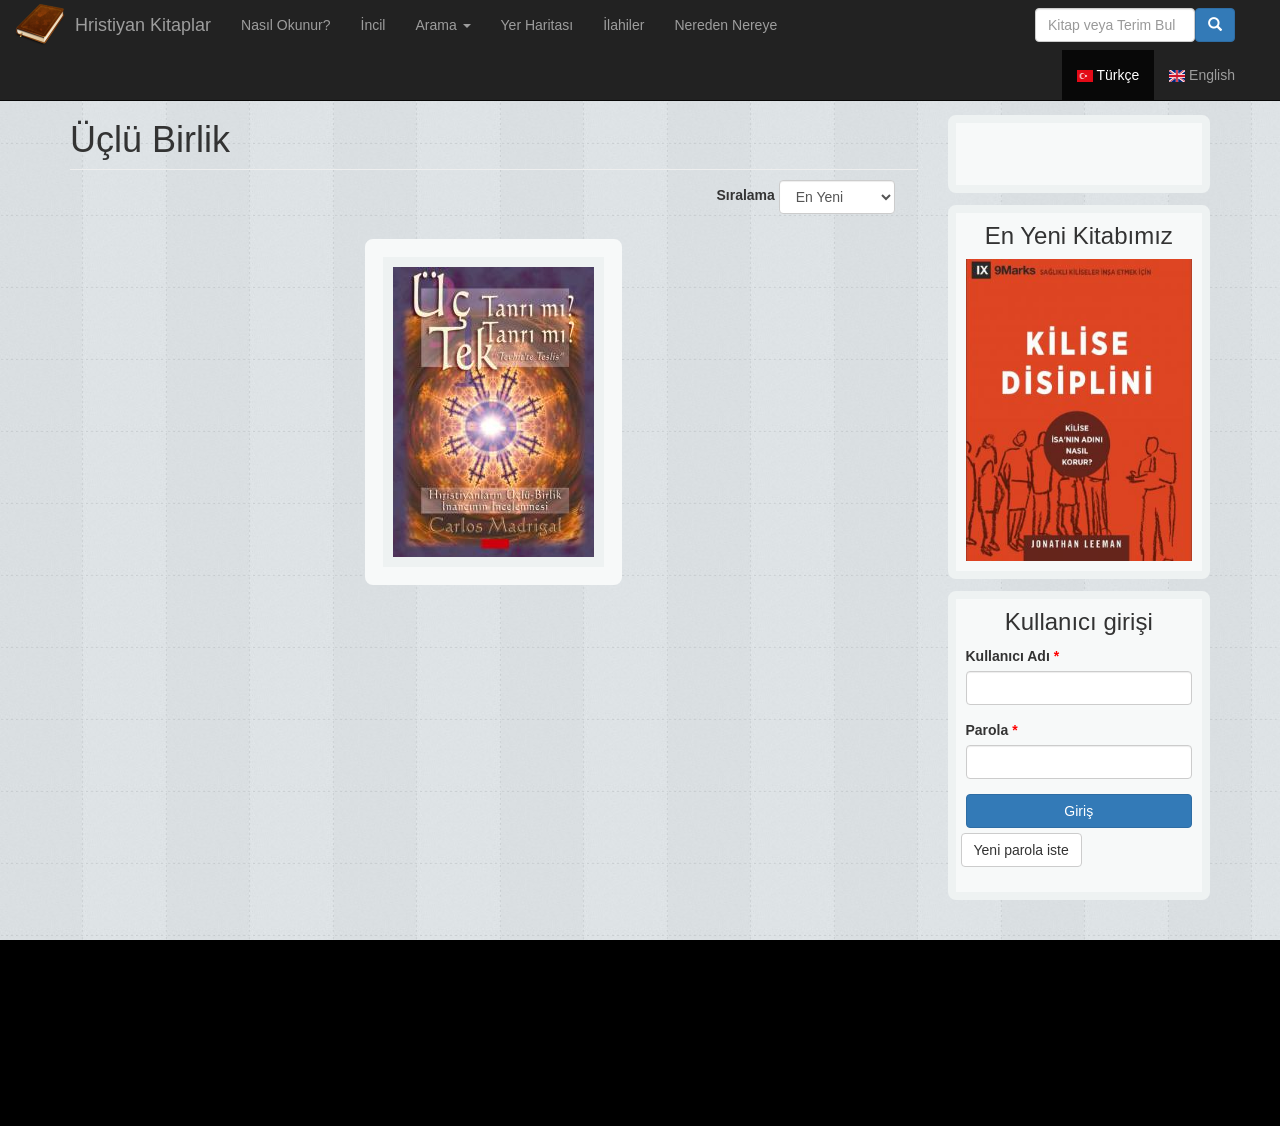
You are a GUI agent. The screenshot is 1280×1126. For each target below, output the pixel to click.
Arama (442, 25)
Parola (992, 730)
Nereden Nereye (725, 25)
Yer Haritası (537, 25)
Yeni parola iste (1021, 850)
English (1202, 75)
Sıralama (745, 195)
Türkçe (1108, 75)
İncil (373, 25)
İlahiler (623, 25)
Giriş (1078, 811)
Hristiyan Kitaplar (143, 25)
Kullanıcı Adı (1013, 656)
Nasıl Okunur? (285, 25)
